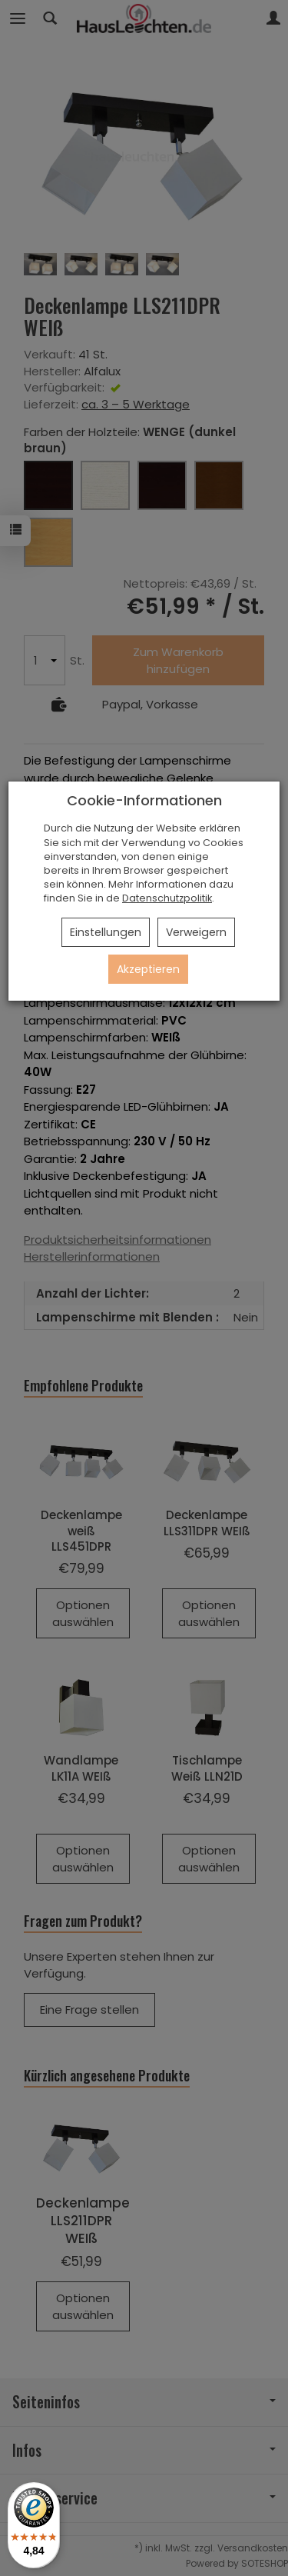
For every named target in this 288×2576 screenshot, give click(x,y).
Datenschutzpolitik (167, 898)
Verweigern (196, 932)
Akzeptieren (148, 969)
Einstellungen (105, 932)
